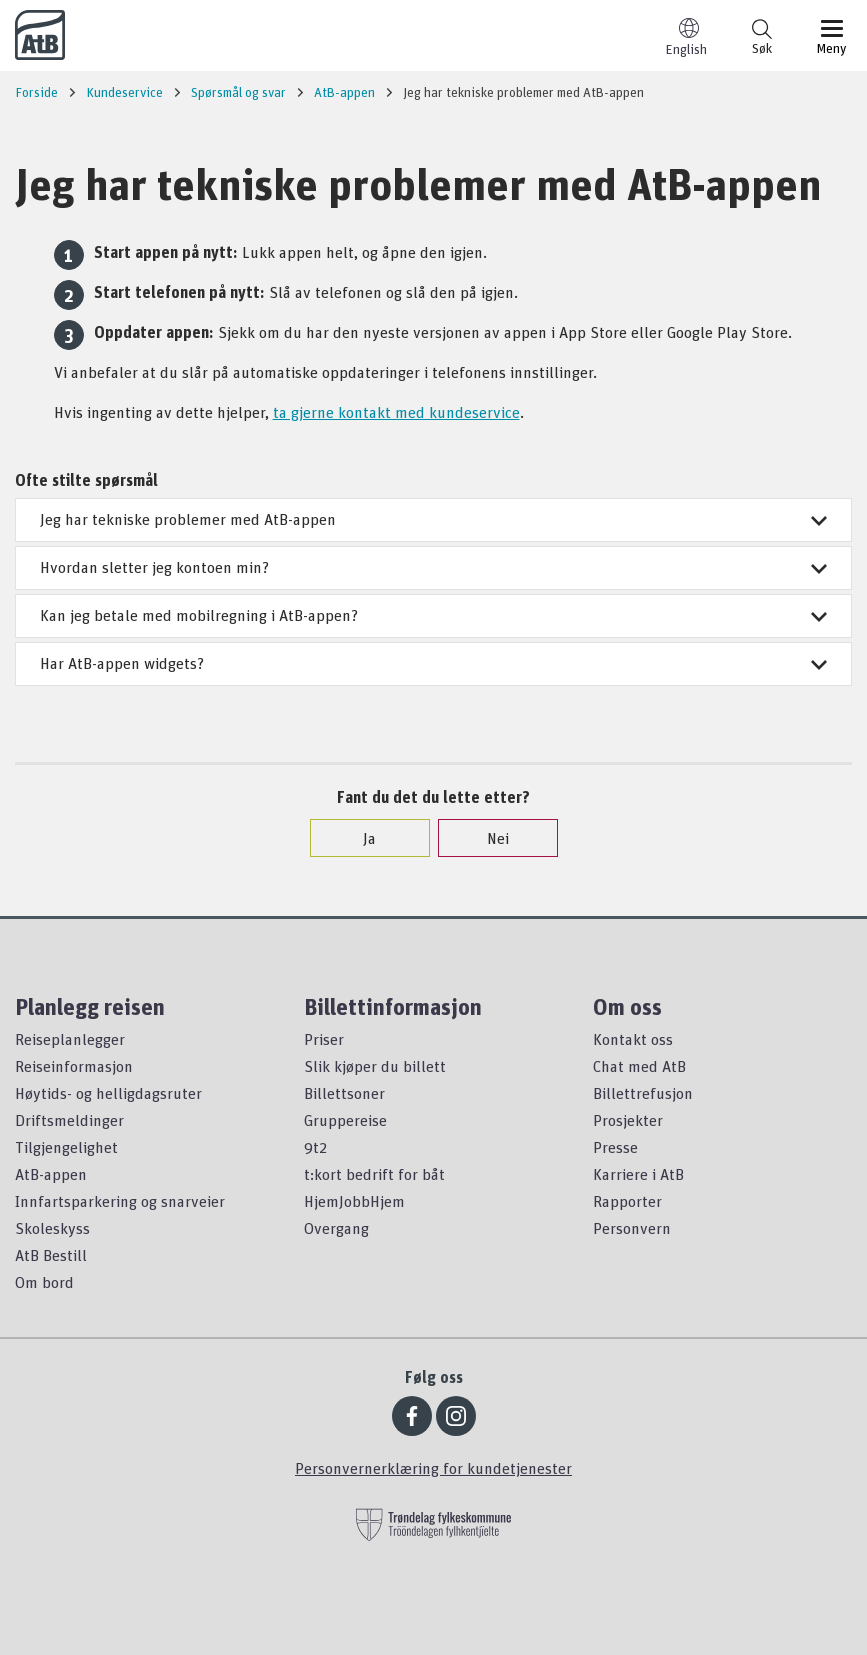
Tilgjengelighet (66, 1147)
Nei (488, 838)
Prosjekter (628, 1120)
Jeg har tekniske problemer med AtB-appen (433, 519)
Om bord (44, 1282)
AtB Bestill (51, 1255)
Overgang (336, 1228)
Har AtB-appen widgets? (433, 663)
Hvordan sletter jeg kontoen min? (433, 567)
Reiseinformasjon (74, 1066)
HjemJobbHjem (354, 1201)
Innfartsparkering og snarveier (120, 1201)
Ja (359, 838)
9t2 (315, 1147)
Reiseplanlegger (70, 1039)
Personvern (632, 1228)
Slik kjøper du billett (375, 1066)
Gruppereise (345, 1120)
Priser (324, 1039)
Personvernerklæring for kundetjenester (433, 1468)
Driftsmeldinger (69, 1120)
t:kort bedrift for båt (374, 1174)
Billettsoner (344, 1093)
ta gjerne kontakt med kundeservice (396, 412)
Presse (615, 1147)
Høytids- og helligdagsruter (108, 1093)
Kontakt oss (633, 1039)
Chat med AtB (639, 1066)
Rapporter (627, 1201)
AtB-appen (51, 1174)
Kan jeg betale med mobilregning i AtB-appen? (433, 615)
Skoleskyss (52, 1228)
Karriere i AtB (638, 1174)
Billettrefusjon (643, 1093)
